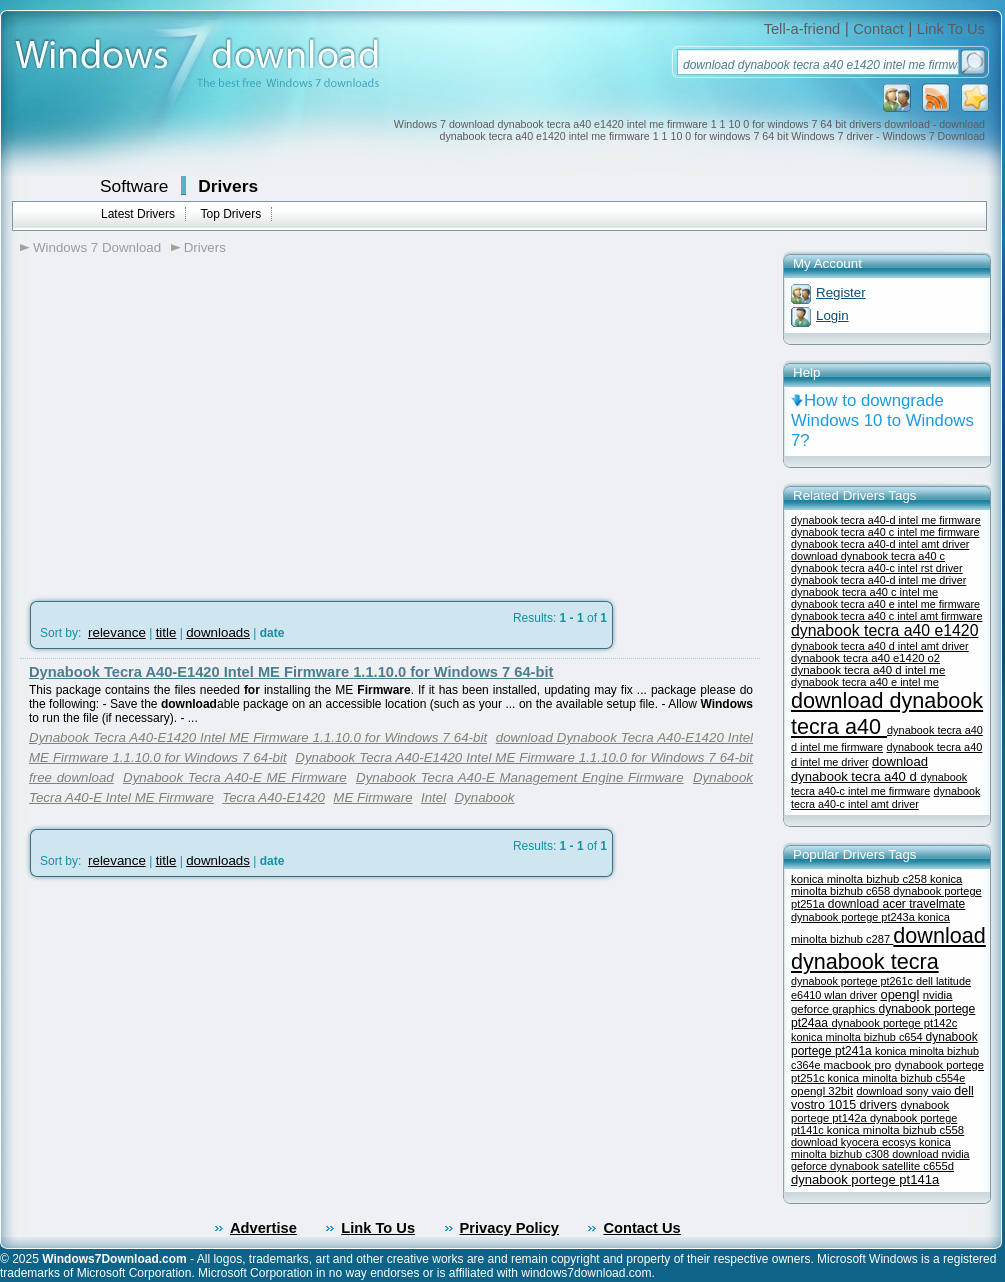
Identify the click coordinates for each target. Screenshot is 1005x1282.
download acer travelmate (896, 904)
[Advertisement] (188, 421)
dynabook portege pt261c (853, 981)
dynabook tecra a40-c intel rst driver (877, 568)
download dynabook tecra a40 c (868, 556)
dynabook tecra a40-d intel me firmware (886, 520)
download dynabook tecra (888, 948)
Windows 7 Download (97, 247)
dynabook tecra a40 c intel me (864, 592)
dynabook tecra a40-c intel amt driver (885, 797)
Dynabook (484, 797)
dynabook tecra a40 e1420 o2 (865, 658)
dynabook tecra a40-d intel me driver (878, 580)
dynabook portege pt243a (854, 917)
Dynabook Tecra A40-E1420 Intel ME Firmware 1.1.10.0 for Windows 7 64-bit (291, 672)
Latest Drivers (138, 214)
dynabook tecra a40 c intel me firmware (885, 532)
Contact (878, 29)
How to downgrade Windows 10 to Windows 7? (882, 420)
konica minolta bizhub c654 (858, 1037)
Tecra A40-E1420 (273, 797)
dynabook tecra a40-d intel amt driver (880, 544)
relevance (117, 632)
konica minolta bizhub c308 (871, 1148)
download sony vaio (905, 1091)
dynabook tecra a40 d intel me (868, 670)
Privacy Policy (509, 1228)
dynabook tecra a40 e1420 (884, 630)
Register (841, 292)
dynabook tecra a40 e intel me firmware (885, 604)
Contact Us (641, 1228)
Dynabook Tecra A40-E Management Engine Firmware (520, 777)
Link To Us (951, 29)
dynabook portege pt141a (865, 1179)
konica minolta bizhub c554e (897, 1078)
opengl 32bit (822, 1091)
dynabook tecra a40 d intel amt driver (880, 646)
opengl (899, 994)
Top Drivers (230, 214)
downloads (218, 632)
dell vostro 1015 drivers (882, 1098)
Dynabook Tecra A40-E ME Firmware (235, 777)
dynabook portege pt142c (894, 1023)
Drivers (228, 186)
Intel (433, 797)
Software (134, 186)
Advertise (263, 1228)
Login (832, 315)
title (166, 632)
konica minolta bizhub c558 (895, 1130)
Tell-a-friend (802, 29)
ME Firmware (372, 797)
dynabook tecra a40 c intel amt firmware (886, 616)
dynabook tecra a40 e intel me (865, 682)
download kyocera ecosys (855, 1142)
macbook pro (857, 1064)
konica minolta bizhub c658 (876, 885)
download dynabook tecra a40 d (859, 769)
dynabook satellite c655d (892, 1166)
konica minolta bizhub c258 (860, 879)
